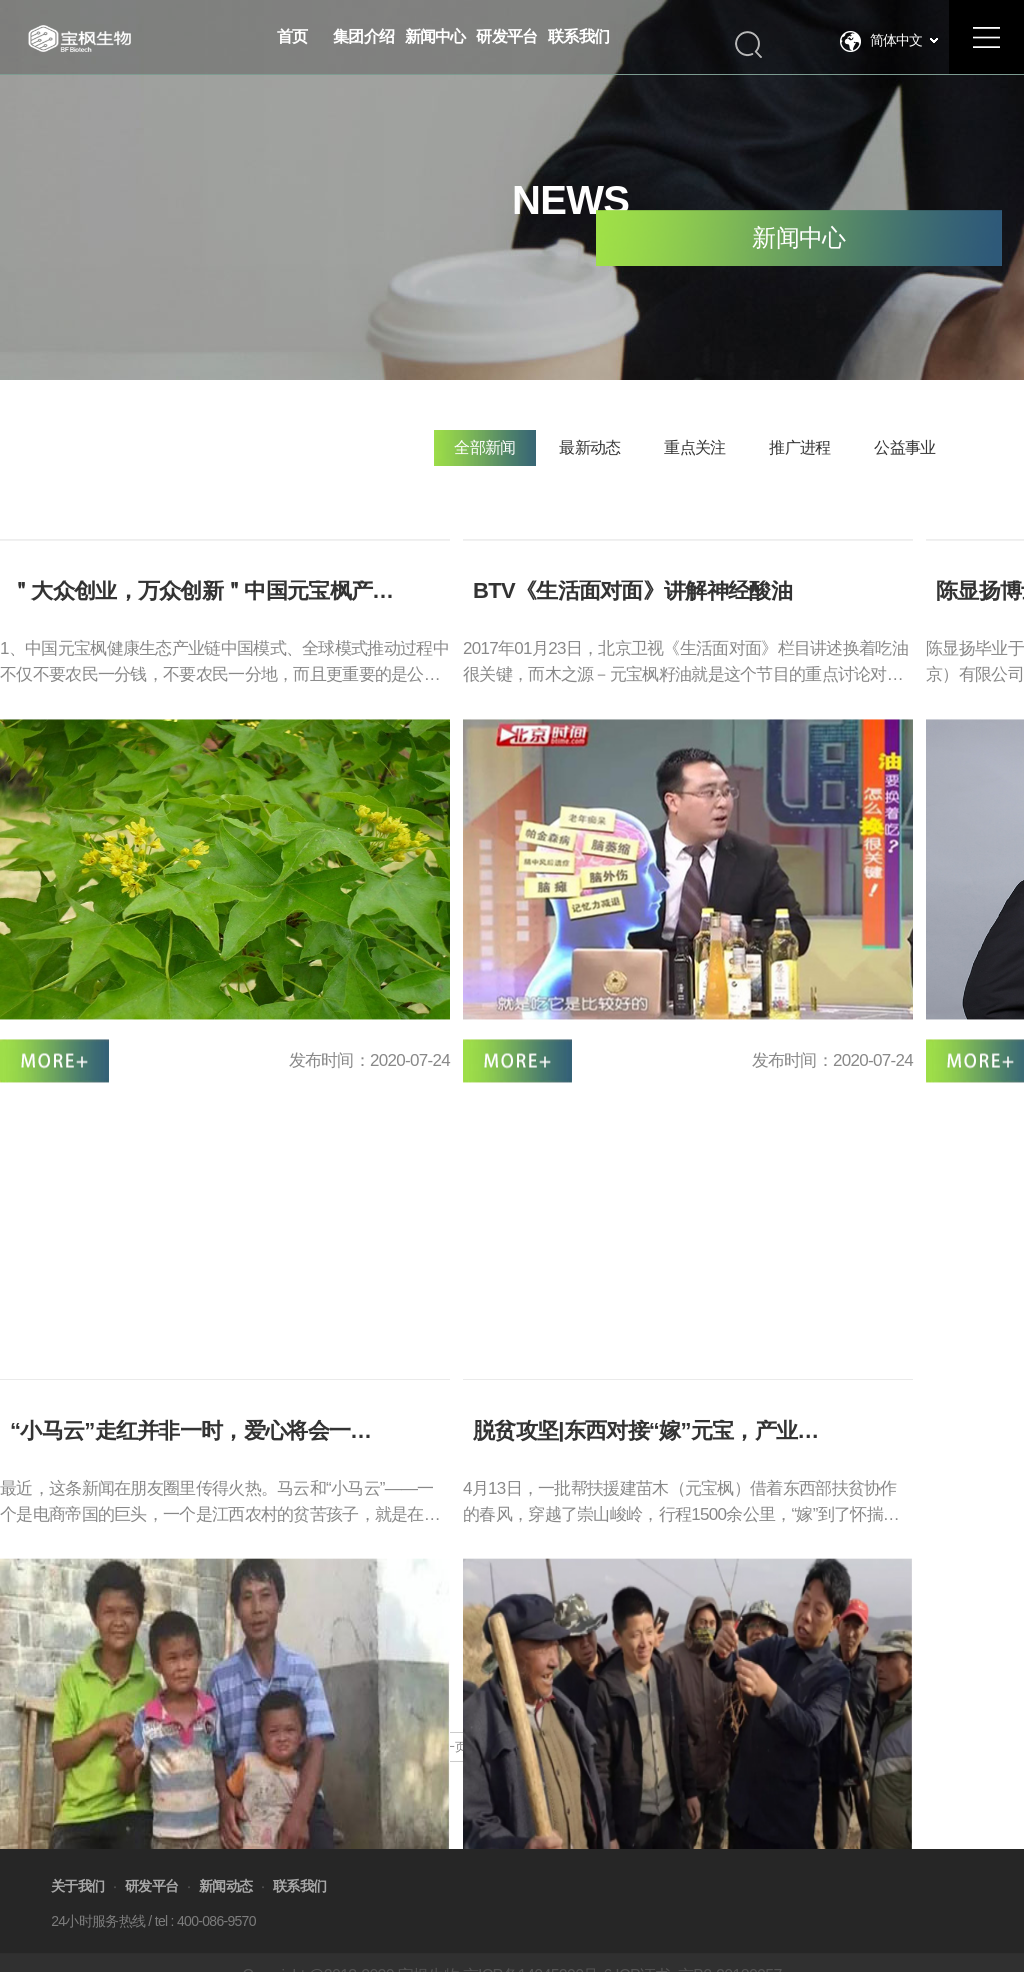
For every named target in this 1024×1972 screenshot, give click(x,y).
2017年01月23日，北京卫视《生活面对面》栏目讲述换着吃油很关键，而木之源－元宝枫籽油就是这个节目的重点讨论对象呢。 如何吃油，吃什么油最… (685, 716)
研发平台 (151, 1918)
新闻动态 (225, 1918)
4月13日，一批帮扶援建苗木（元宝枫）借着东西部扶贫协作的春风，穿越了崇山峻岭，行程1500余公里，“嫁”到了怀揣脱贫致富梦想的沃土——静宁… (681, 1717)
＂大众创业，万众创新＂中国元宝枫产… (201, 643)
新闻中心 (798, 239)
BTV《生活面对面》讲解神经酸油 (632, 643)
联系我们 (299, 1918)
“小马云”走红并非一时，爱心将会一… (190, 1644)
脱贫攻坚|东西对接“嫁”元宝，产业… (646, 1644)
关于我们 (77, 1918)
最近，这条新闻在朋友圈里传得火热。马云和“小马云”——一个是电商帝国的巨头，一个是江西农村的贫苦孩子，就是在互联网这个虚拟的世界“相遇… (220, 1717)
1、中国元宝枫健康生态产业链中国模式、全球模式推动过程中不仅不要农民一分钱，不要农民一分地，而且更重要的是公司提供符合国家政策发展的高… (224, 716)
